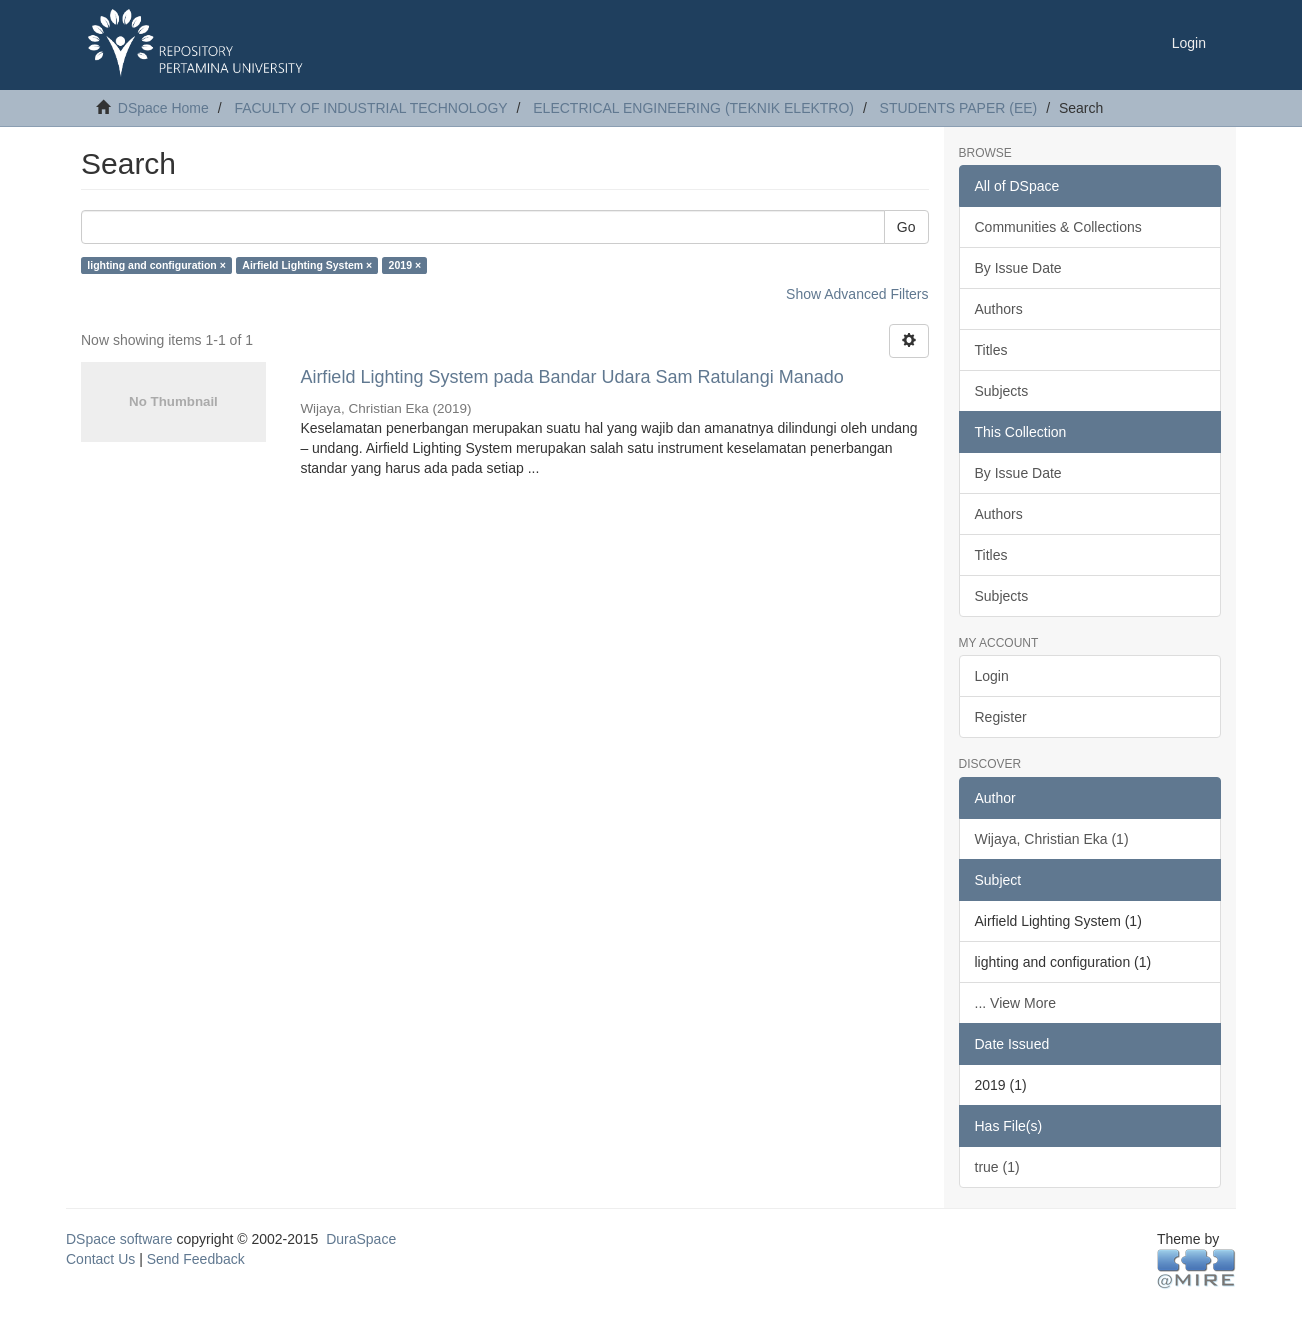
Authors (999, 309)
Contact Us (100, 1259)
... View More (1015, 1003)
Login (992, 676)
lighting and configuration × (156, 265)
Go (906, 227)
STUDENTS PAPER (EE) (959, 108)
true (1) (997, 1167)
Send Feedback (196, 1259)
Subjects (1002, 391)
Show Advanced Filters (857, 294)
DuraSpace (361, 1239)
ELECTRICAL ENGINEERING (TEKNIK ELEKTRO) (693, 108)
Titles (991, 350)
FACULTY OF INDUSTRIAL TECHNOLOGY (370, 108)
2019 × (405, 265)
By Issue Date (1018, 268)
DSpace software (119, 1239)
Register (1001, 717)
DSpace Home (163, 108)
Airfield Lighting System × (307, 265)
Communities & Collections (1058, 227)
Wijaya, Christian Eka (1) (1052, 839)
